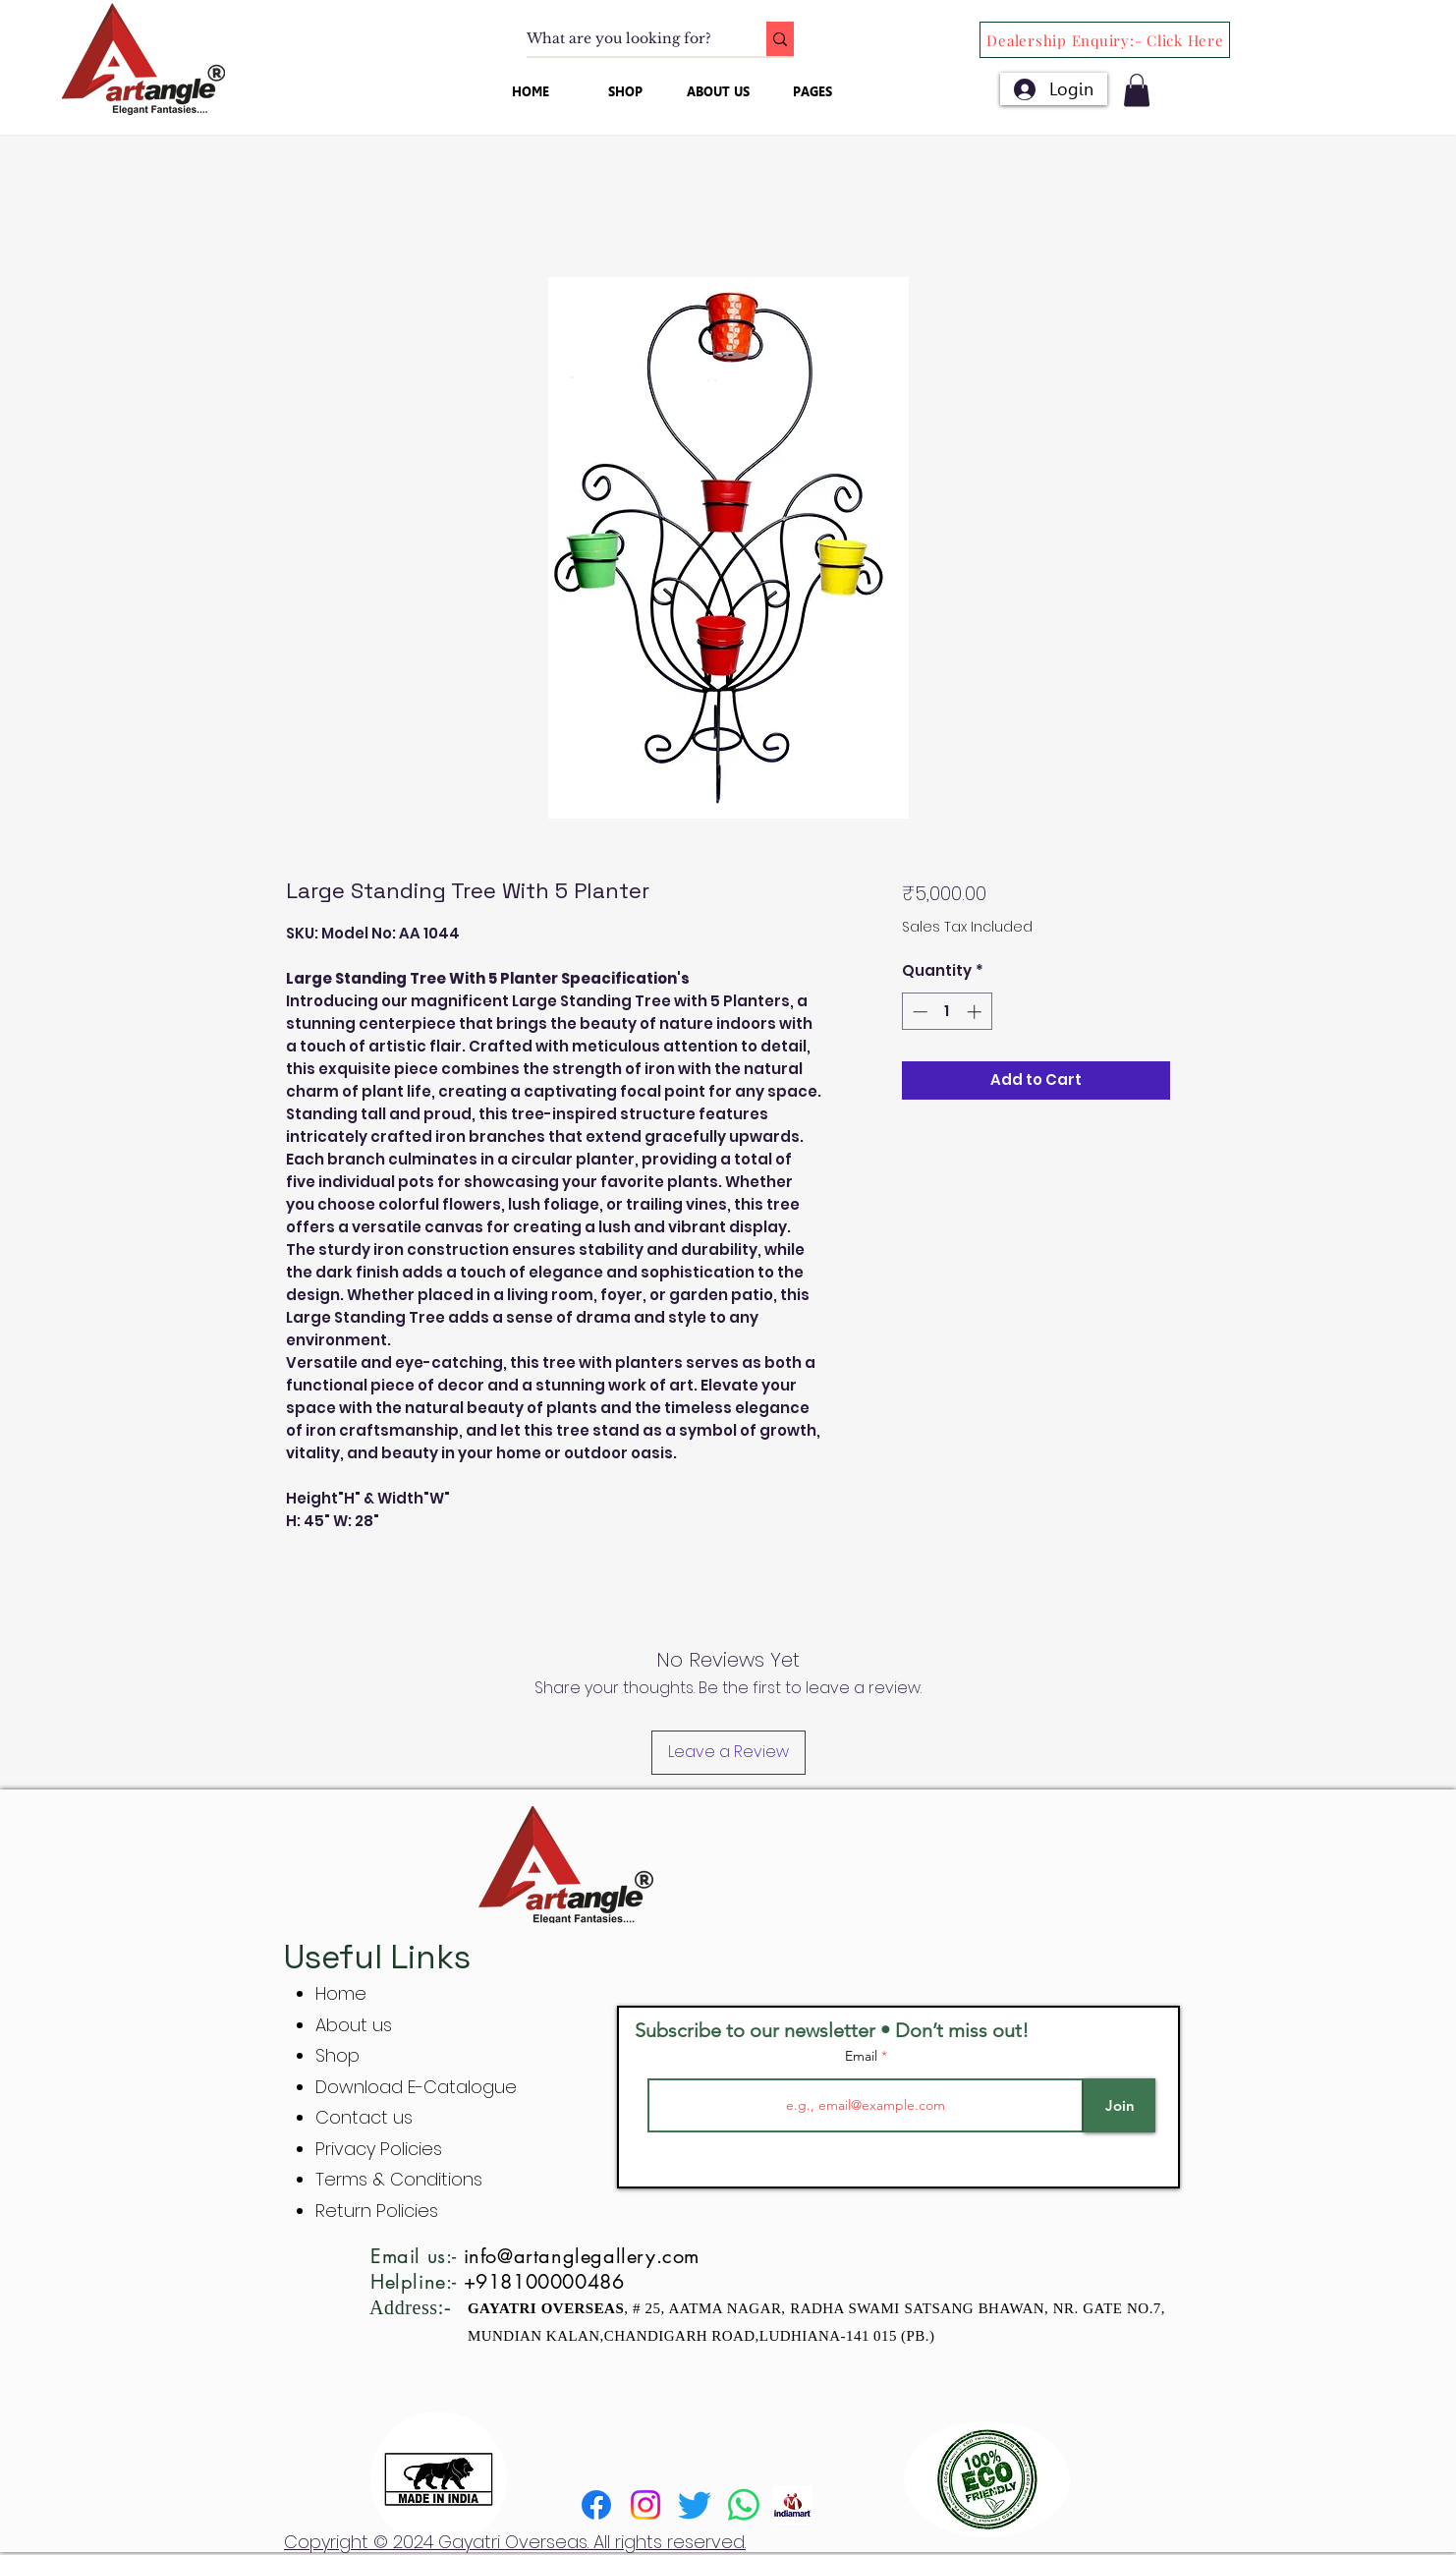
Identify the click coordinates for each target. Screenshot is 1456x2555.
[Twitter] (694, 2505)
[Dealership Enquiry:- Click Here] (1105, 40)
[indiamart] (792, 2505)
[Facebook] (596, 2505)
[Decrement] (918, 1012)
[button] (1136, 90)
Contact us (364, 2117)
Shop (337, 2055)
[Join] (1119, 2105)
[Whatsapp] (743, 2505)
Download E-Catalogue (416, 2086)
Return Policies (376, 2210)
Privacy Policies (381, 2148)
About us (353, 2025)
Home (340, 1993)
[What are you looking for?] (626, 39)
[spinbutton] (946, 1012)
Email (863, 2056)
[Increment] (976, 1012)
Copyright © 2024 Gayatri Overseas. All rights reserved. (515, 2541)
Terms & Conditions (398, 2179)
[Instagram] (645, 2505)
